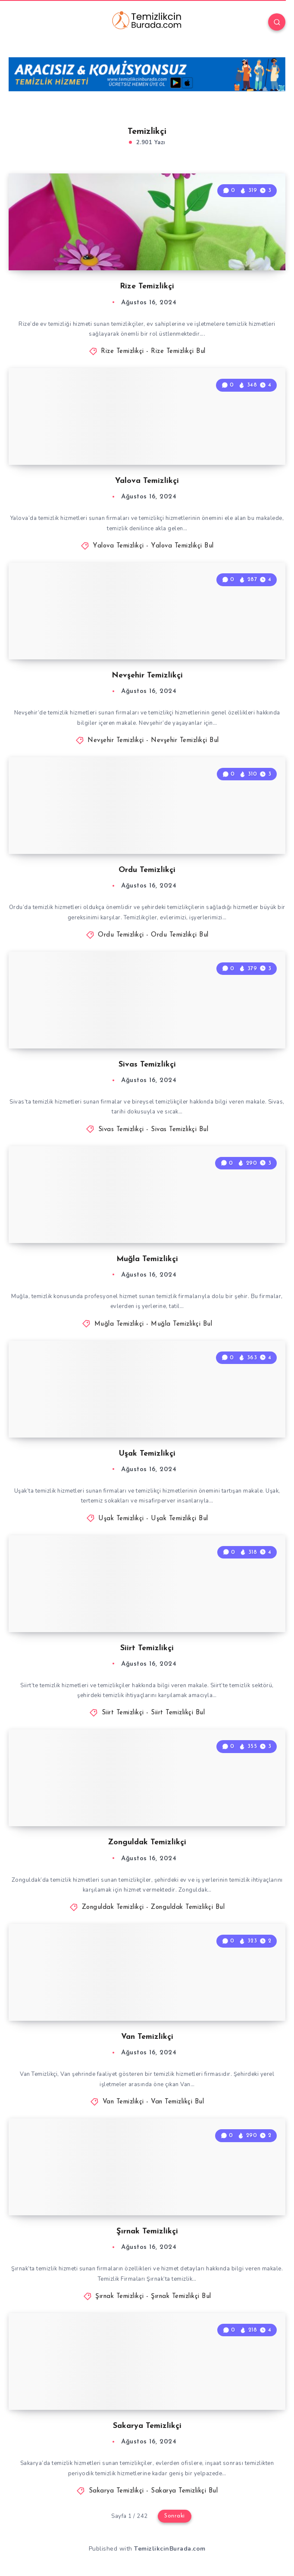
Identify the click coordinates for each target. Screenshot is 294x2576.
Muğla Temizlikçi (147, 1259)
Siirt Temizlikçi (147, 1648)
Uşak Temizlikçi (147, 1454)
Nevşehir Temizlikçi (147, 675)
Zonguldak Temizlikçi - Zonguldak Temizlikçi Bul (153, 1907)
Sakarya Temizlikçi (147, 2426)
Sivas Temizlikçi (147, 1065)
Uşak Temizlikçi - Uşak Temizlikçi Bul (153, 1518)
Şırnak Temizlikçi (147, 2231)
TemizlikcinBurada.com (170, 2549)
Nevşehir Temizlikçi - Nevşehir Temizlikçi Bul (153, 740)
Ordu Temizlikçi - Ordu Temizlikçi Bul (153, 935)
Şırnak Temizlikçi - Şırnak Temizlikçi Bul (153, 2296)
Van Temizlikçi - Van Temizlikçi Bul (153, 2102)
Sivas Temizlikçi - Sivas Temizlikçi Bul (153, 1129)
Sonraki (174, 2516)
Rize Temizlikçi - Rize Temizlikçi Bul (153, 351)
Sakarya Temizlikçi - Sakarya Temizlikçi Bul (153, 2491)
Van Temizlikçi (147, 2037)
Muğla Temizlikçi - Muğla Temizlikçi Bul (153, 1324)
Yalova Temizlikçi (147, 481)
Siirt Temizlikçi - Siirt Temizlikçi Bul (153, 1713)
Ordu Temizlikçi (147, 870)
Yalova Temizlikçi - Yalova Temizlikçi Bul (153, 546)
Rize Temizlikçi (147, 286)
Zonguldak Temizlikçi (147, 1842)
